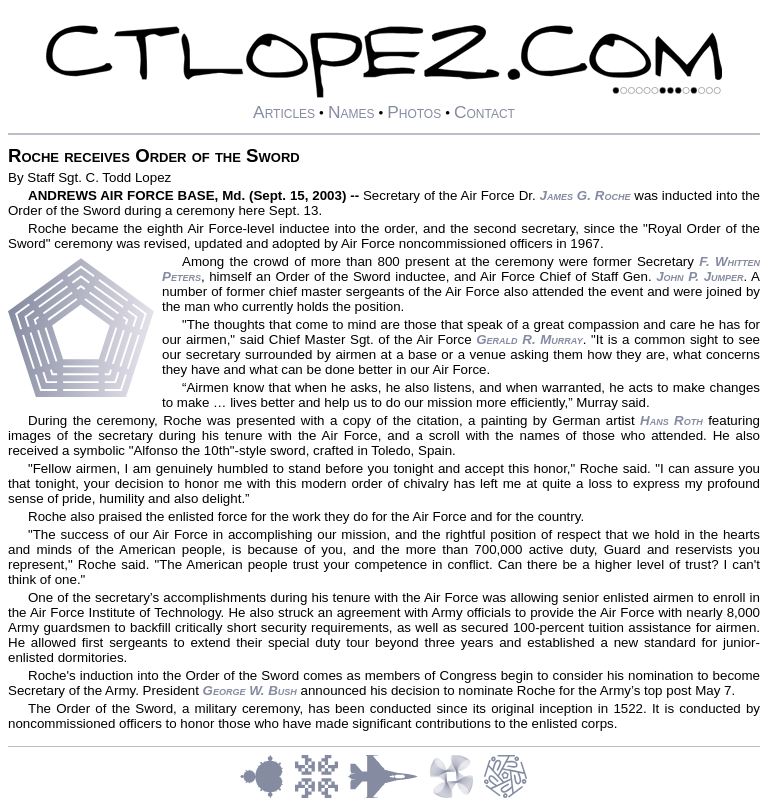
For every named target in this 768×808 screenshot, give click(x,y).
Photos (414, 112)
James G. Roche (585, 195)
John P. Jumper (699, 276)
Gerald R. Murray (529, 339)
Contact (484, 112)
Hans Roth (671, 420)
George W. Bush (250, 690)
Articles (284, 112)
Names (351, 112)
